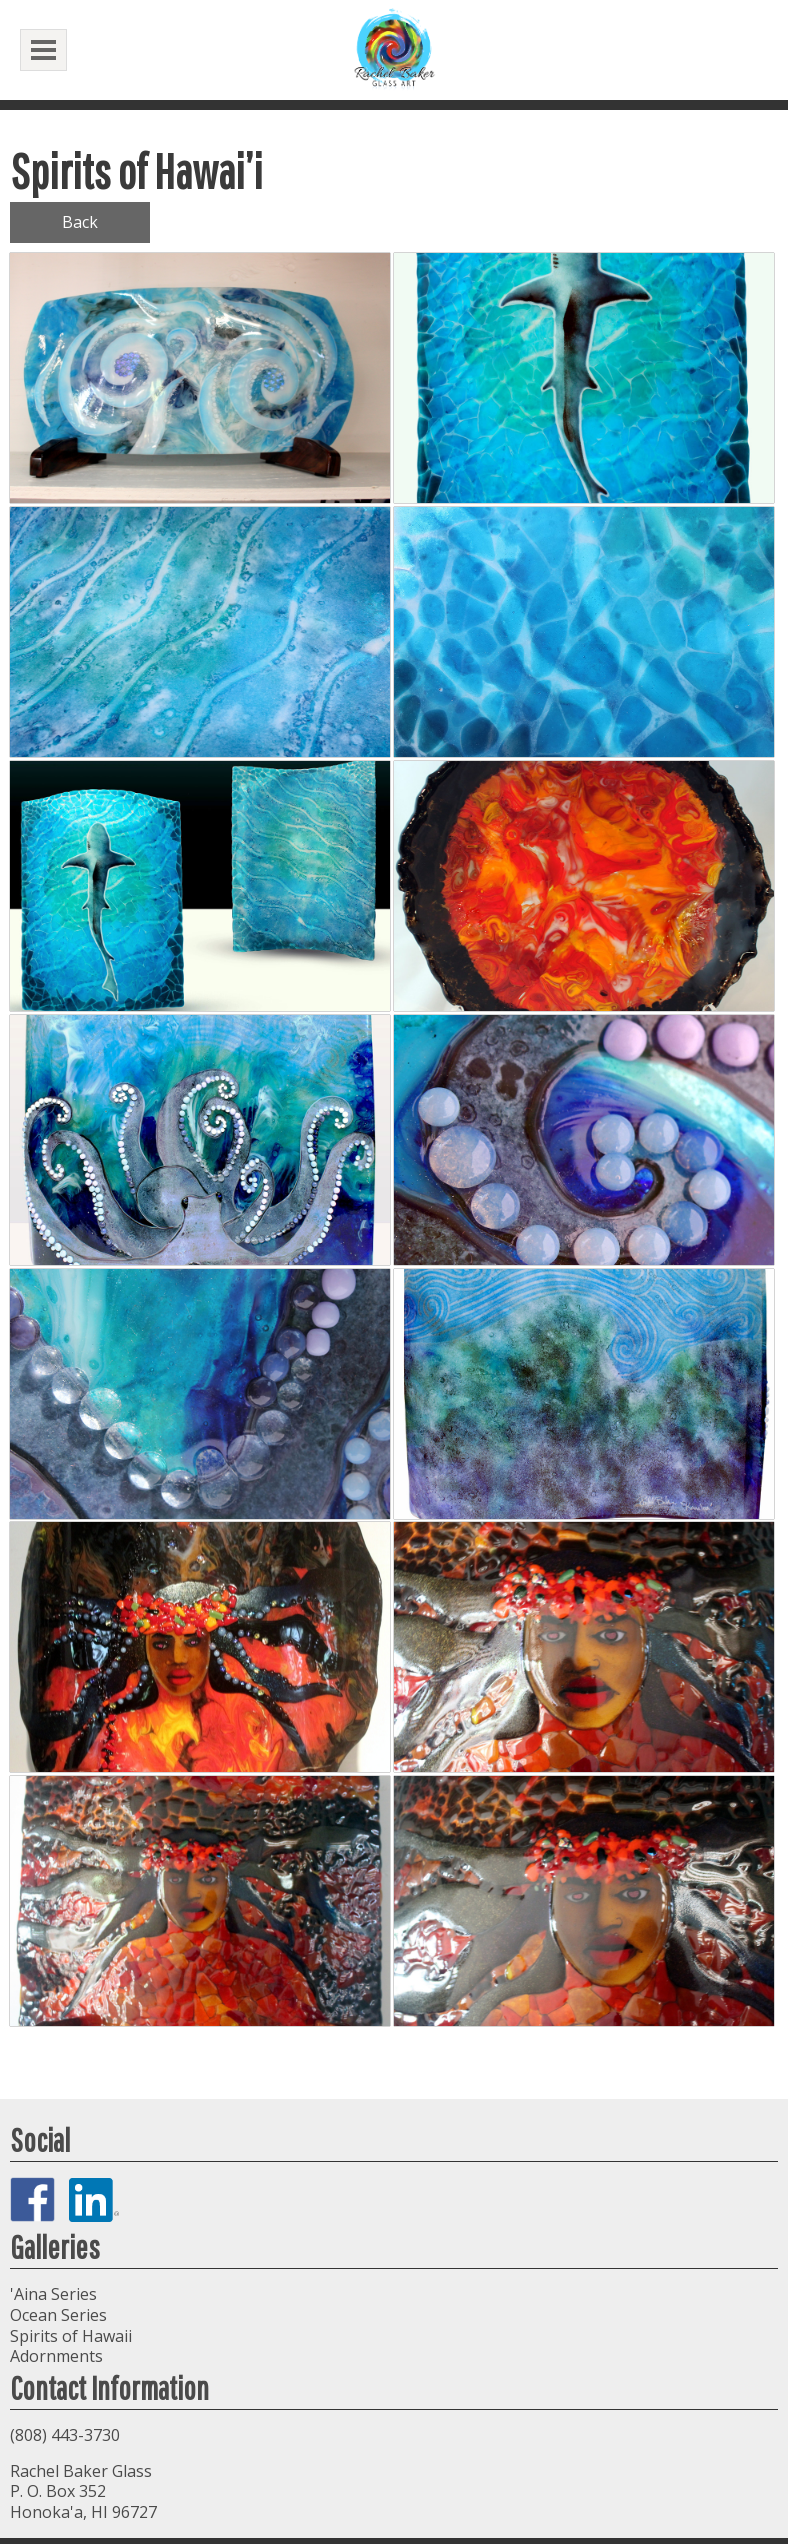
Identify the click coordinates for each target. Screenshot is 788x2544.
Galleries (55, 2246)
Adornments (56, 2356)
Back (80, 222)
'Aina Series (53, 2294)
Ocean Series (58, 2315)
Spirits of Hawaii (71, 2336)
